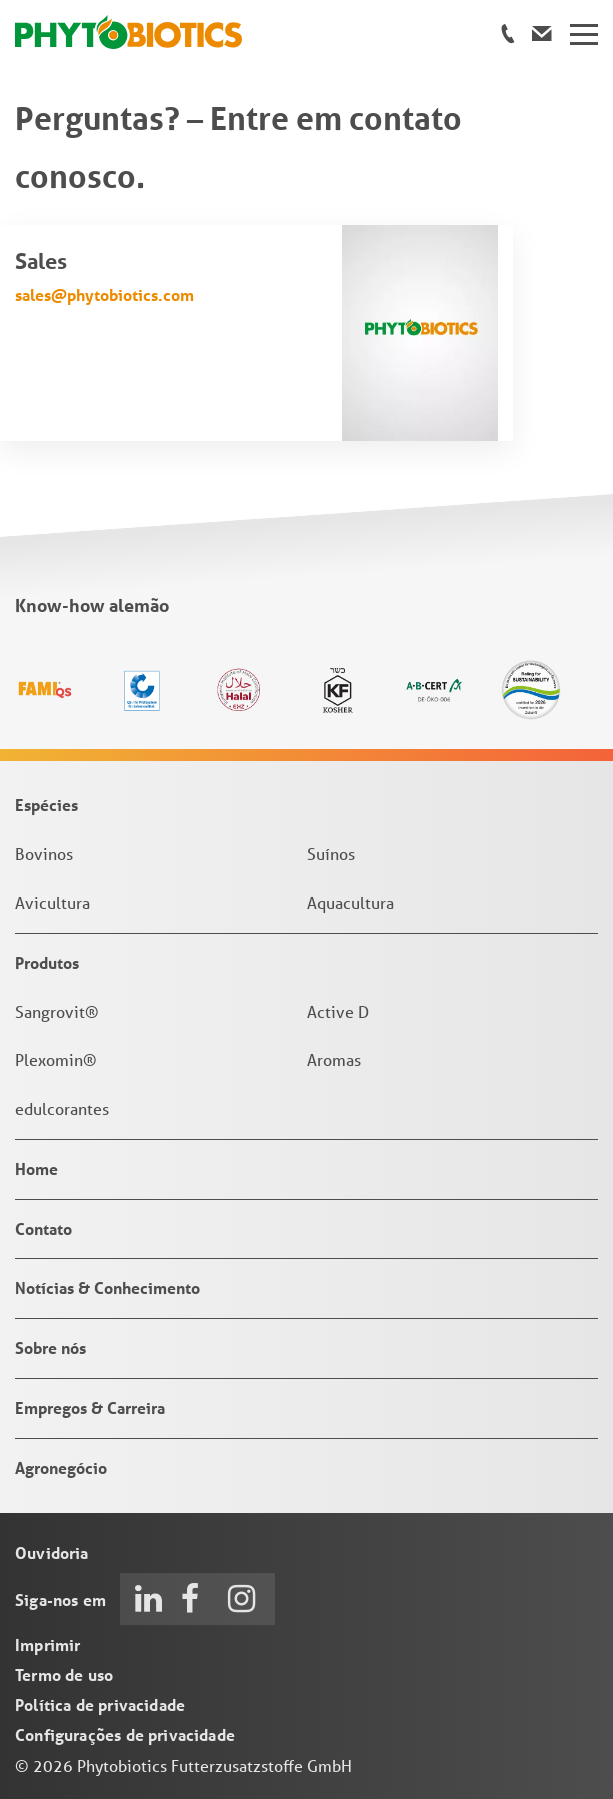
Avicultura (52, 902)
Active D (338, 1011)
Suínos (331, 853)
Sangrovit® (57, 1011)
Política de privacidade (100, 1704)
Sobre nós (50, 1347)
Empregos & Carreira (90, 1407)
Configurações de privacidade (125, 1734)
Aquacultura (350, 902)
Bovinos (44, 853)
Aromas (334, 1059)
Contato (43, 1228)
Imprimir (47, 1644)
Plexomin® (56, 1059)
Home (36, 1168)
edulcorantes (62, 1108)
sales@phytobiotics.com (104, 294)
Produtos (47, 962)
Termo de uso (64, 1674)
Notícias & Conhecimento (107, 1287)
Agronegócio (61, 1467)
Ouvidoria (52, 1552)
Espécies (46, 804)
